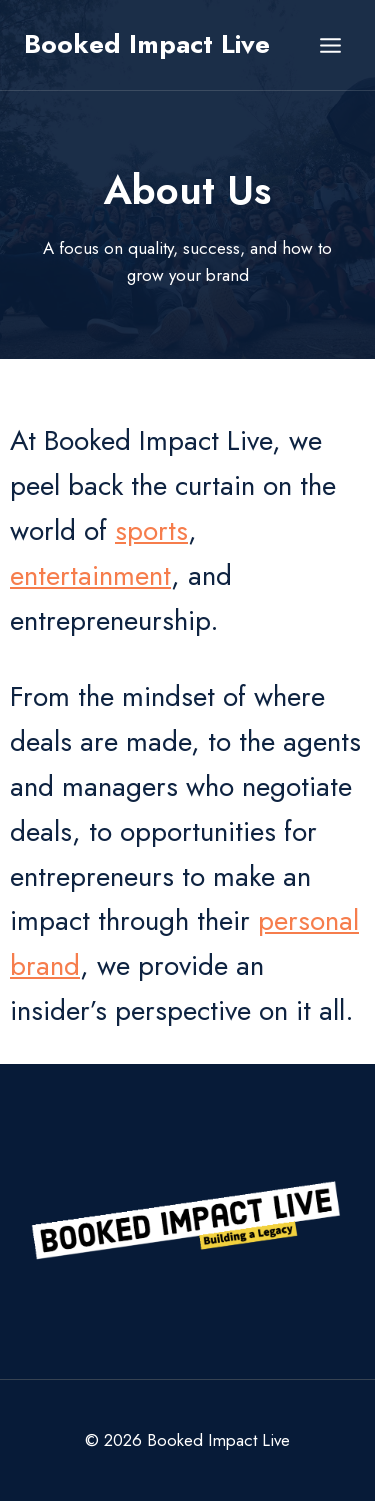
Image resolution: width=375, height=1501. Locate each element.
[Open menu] (330, 45)
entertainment (90, 575)
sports (151, 530)
